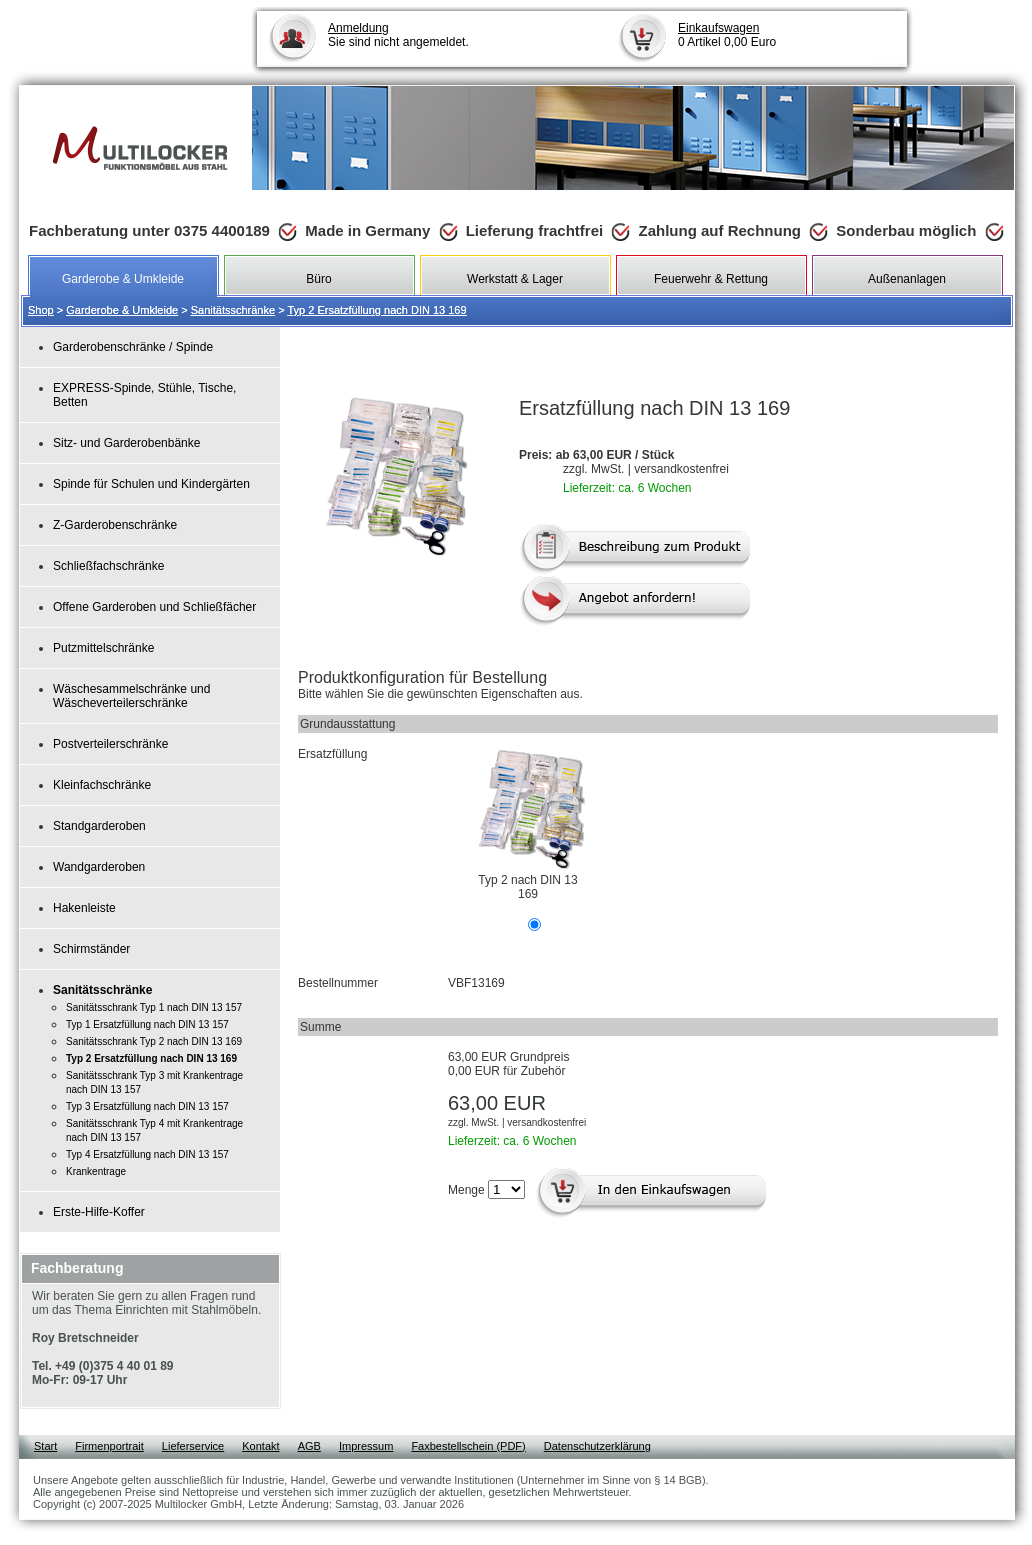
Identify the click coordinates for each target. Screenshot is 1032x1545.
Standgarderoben (99, 826)
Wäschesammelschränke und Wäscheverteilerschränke (131, 696)
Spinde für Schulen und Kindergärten (151, 484)
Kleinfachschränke (102, 785)
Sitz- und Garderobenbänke (126, 443)
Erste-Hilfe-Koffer (99, 1212)
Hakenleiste (84, 908)
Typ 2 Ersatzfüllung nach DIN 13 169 (376, 310)
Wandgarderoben (99, 867)
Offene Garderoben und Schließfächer (154, 607)
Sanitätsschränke (233, 310)
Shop (41, 310)
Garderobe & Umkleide (122, 310)
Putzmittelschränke (103, 648)
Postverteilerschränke (110, 744)
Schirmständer (91, 949)
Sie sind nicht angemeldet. (398, 35)
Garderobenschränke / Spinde (133, 347)
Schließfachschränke (108, 566)
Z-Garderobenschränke (115, 525)
